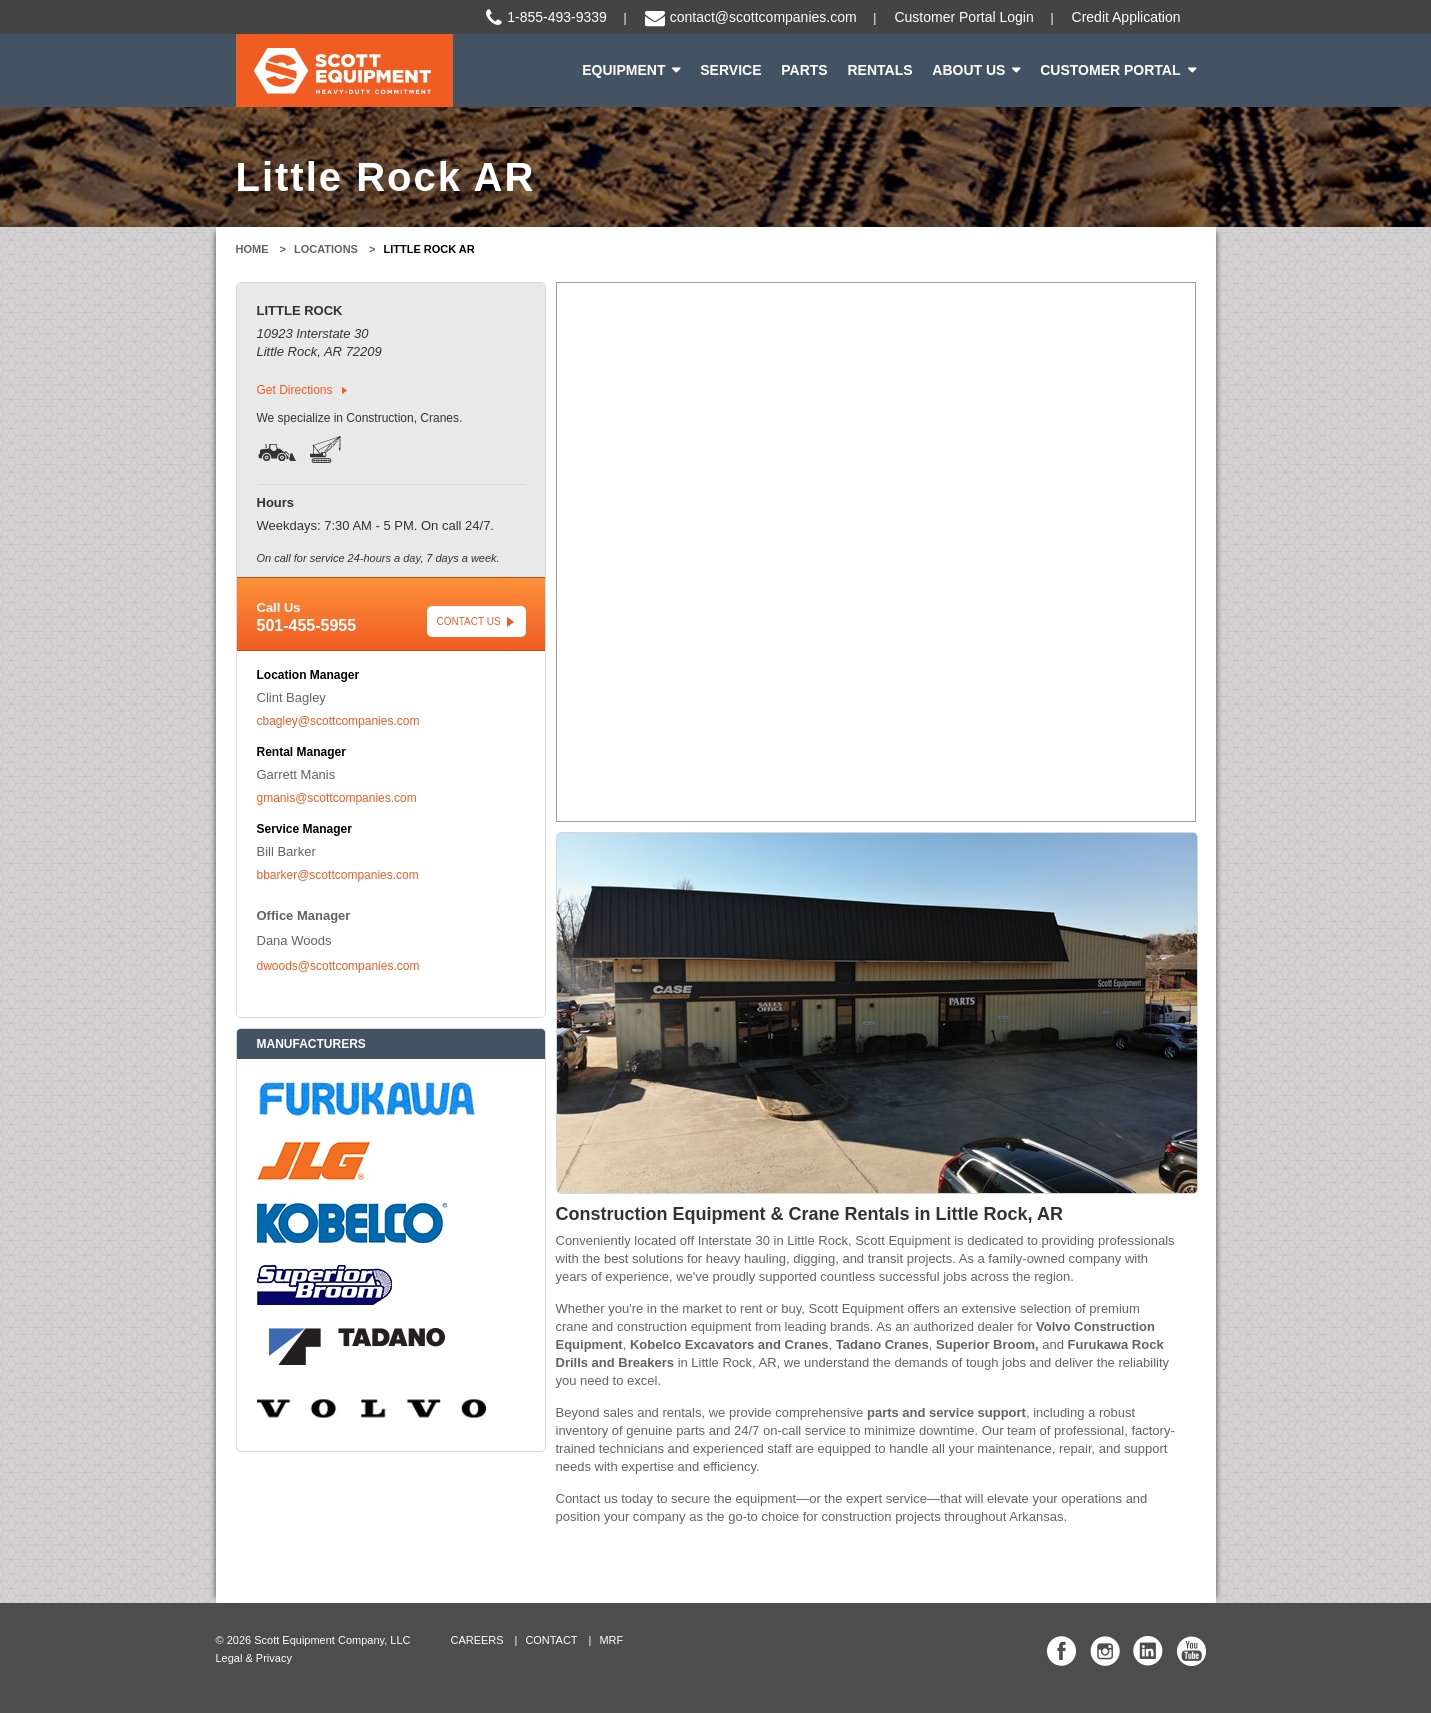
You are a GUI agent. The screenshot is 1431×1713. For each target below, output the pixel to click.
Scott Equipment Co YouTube (1191, 1651)
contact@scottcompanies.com (763, 17)
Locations (326, 249)
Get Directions (295, 390)
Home (252, 249)
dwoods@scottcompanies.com (338, 966)
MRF (612, 1640)
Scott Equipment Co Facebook (1062, 1651)
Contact (552, 1640)
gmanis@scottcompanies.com (337, 798)
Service (730, 70)
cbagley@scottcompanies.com (338, 721)
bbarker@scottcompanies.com (338, 875)
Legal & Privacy (254, 1658)
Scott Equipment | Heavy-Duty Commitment (344, 70)
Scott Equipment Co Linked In (1148, 1651)
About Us (968, 70)
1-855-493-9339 (557, 17)
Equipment (623, 70)
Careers (477, 1640)
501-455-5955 (307, 625)
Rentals (879, 70)
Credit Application (1126, 17)
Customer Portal (1110, 70)
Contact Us (469, 621)
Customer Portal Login (963, 17)
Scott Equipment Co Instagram (1105, 1651)
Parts (804, 70)
